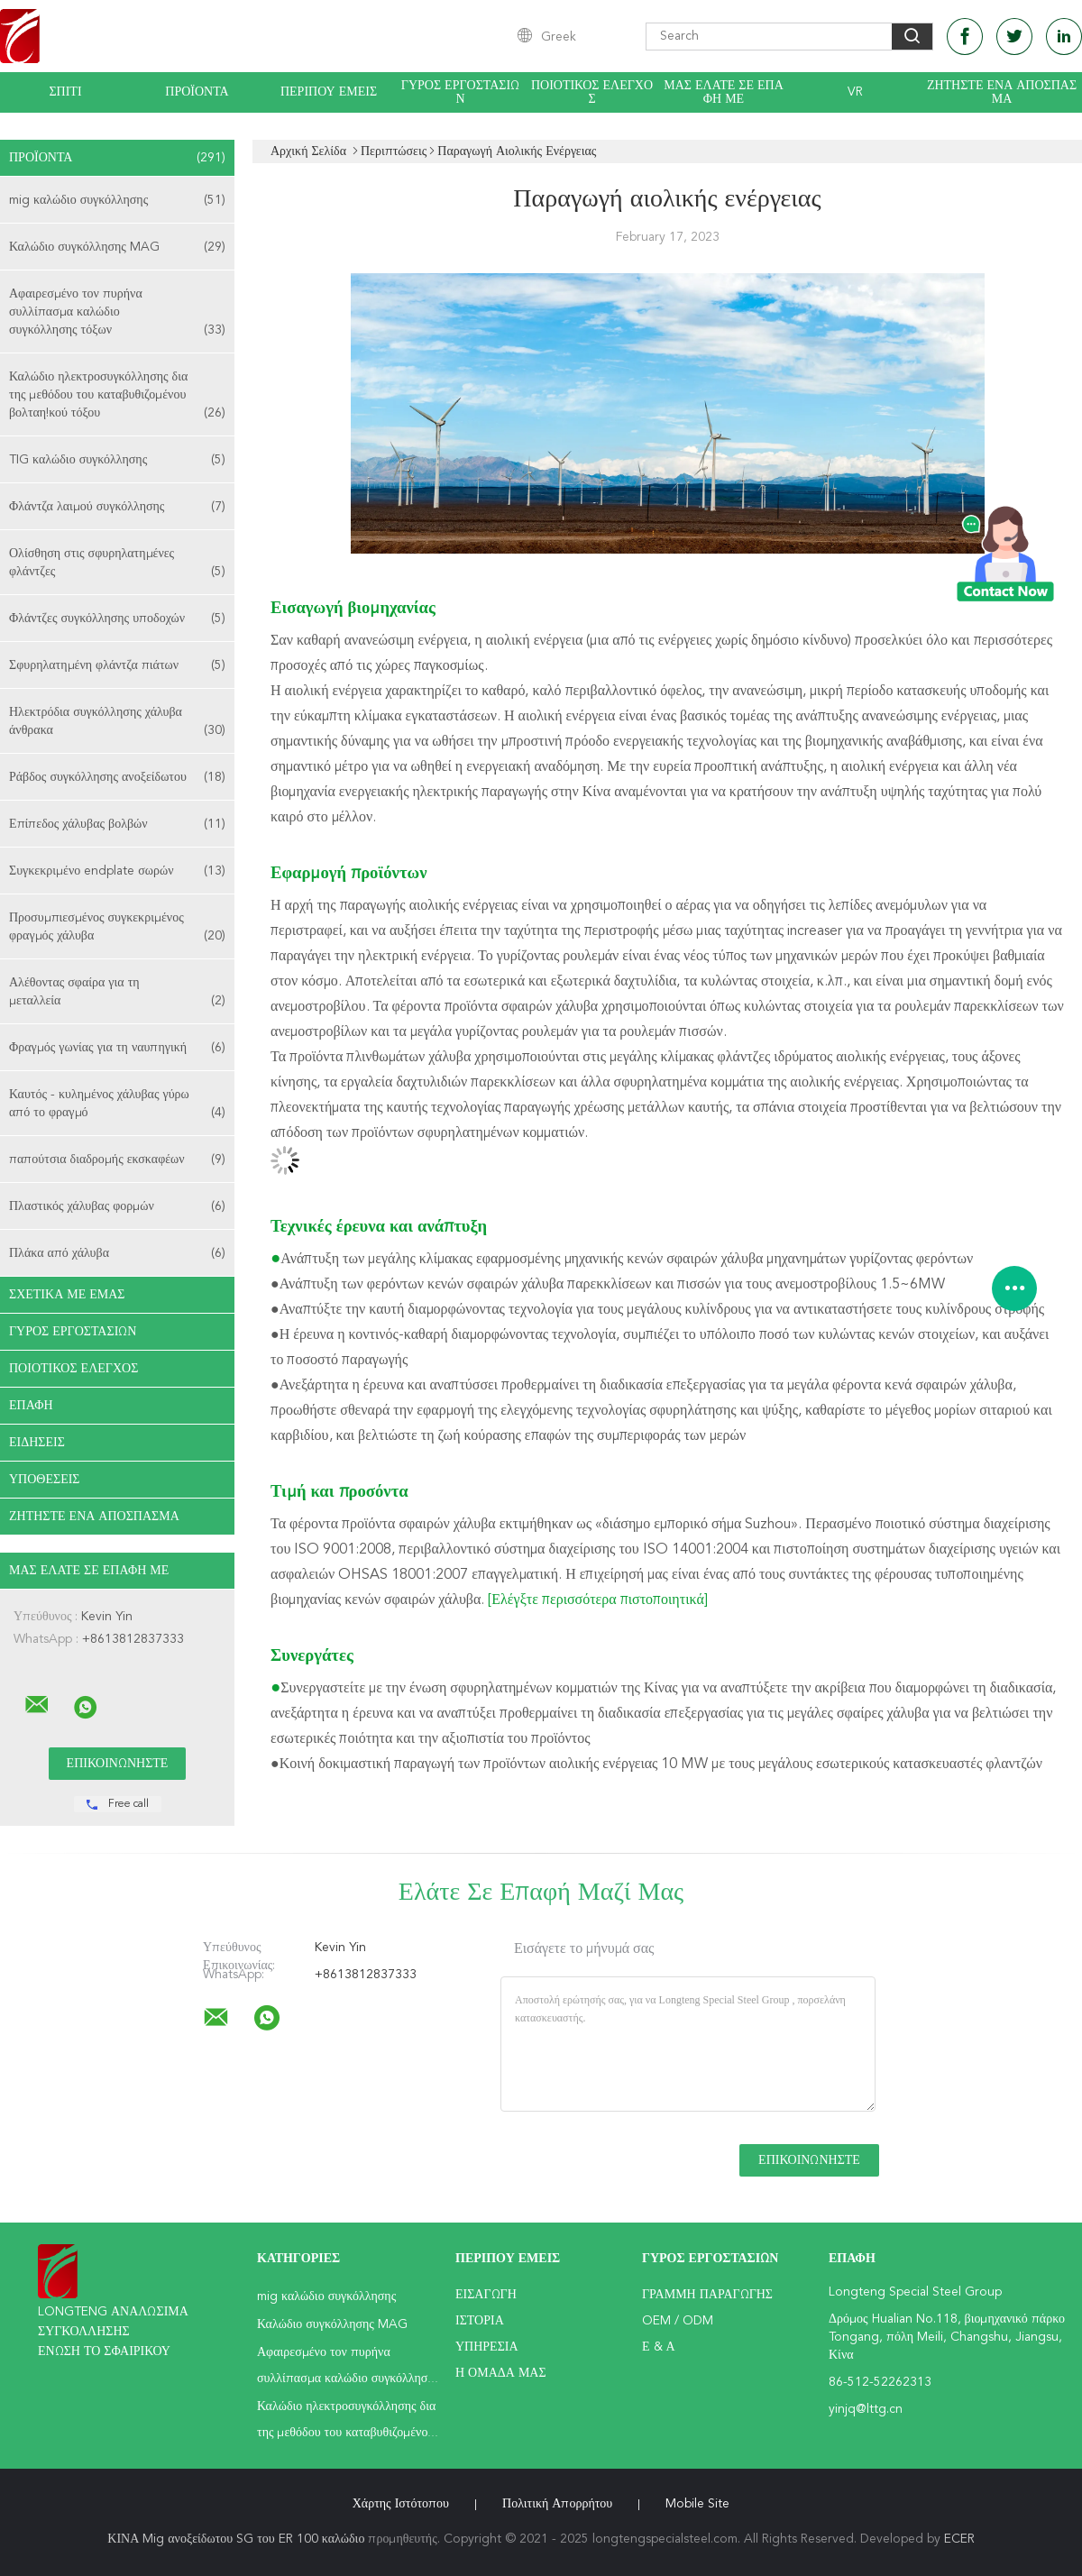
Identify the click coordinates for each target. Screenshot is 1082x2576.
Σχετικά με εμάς (67, 1294)
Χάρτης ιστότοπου (401, 2504)
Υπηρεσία (486, 2347)
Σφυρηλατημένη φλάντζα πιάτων (117, 665)
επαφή (31, 1405)
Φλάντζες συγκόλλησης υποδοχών (117, 619)
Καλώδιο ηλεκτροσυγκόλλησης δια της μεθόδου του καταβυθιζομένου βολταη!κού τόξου (117, 396)
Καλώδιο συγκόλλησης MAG (117, 247)
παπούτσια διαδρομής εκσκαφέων (117, 1159)
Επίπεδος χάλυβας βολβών (117, 824)
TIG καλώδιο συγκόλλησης (117, 460)
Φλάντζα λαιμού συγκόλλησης (117, 507)
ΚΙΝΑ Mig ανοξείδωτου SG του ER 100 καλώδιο (235, 2539)
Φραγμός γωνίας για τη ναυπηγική (117, 1048)
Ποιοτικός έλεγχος (592, 92)
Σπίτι (65, 92)
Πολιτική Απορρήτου (557, 2504)
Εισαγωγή (486, 2294)
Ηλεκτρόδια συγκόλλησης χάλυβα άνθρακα (117, 722)
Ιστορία (479, 2321)
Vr (855, 92)
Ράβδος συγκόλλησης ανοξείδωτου (117, 777)
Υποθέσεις (44, 1479)
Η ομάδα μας (500, 2373)
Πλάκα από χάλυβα (117, 1253)
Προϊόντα (196, 92)
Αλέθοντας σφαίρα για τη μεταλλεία (117, 993)
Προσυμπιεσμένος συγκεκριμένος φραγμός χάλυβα (117, 928)
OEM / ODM (677, 2321)
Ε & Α (658, 2347)
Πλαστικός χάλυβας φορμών (117, 1206)
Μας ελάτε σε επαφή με (724, 92)
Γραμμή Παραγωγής (707, 2294)
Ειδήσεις (37, 1442)
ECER (959, 2539)
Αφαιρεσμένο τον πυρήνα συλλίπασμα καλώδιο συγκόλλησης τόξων (117, 313)
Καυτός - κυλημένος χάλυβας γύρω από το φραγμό (117, 1105)
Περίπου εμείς (328, 92)
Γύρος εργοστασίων (460, 92)
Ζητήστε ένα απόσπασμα (1002, 92)
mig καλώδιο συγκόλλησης (117, 200)
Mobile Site (697, 2504)
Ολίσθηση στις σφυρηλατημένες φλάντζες (117, 564)
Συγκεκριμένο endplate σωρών (117, 871)
